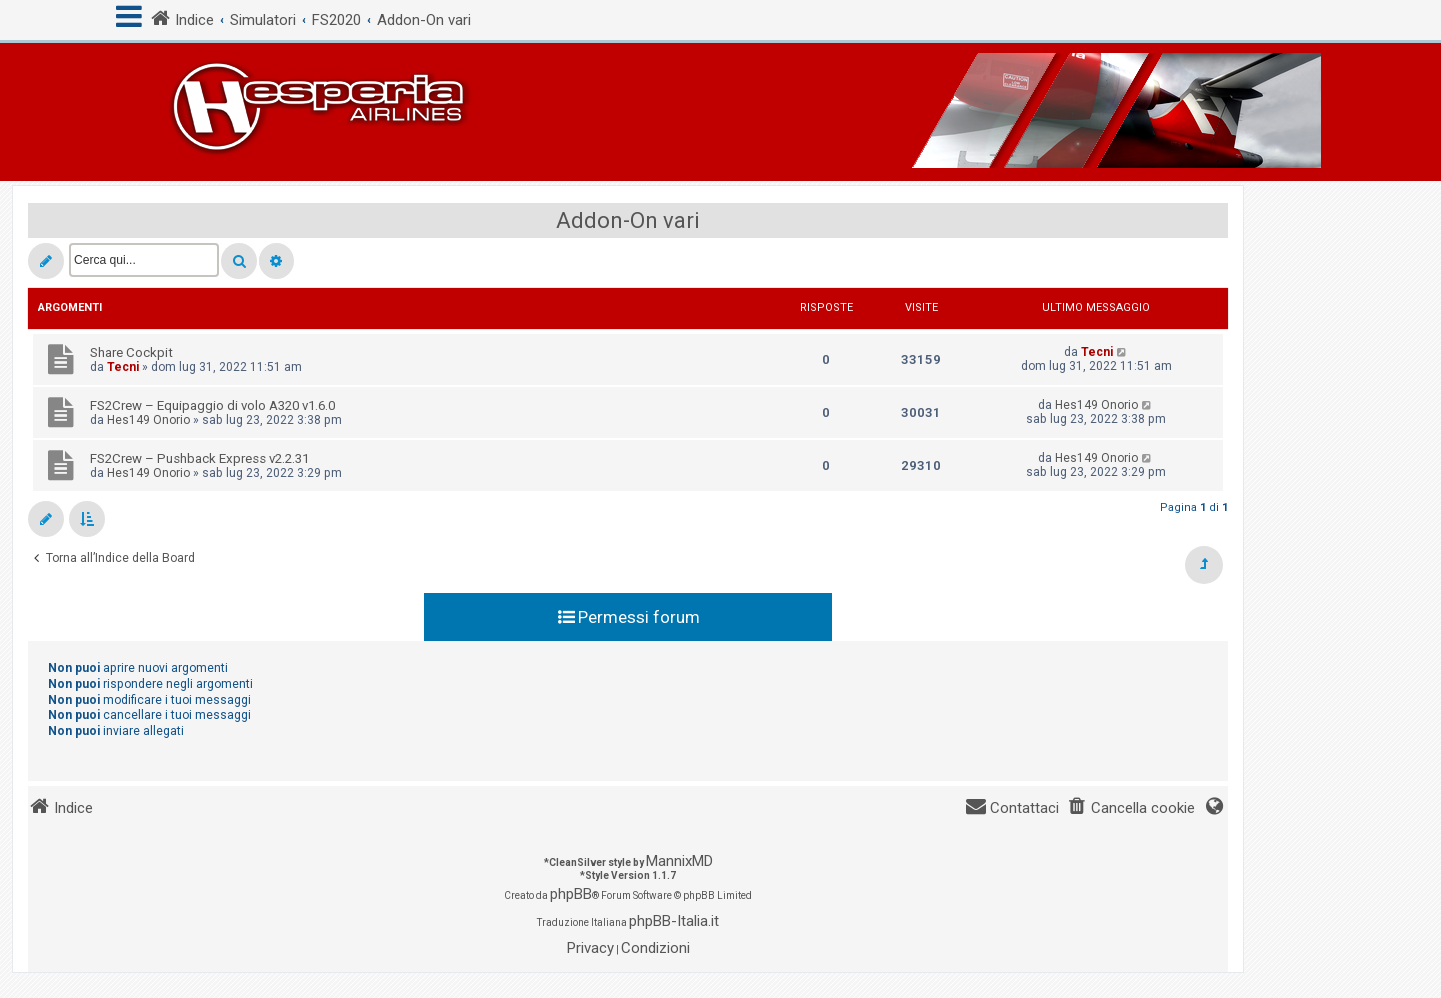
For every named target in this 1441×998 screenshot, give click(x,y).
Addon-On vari (628, 220)
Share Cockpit (131, 352)
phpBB (571, 894)
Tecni (123, 367)
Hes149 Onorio (148, 420)
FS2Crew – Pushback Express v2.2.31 (199, 458)
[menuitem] (1131, 808)
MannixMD (679, 861)
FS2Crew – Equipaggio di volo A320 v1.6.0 (212, 405)
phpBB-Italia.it (674, 921)
